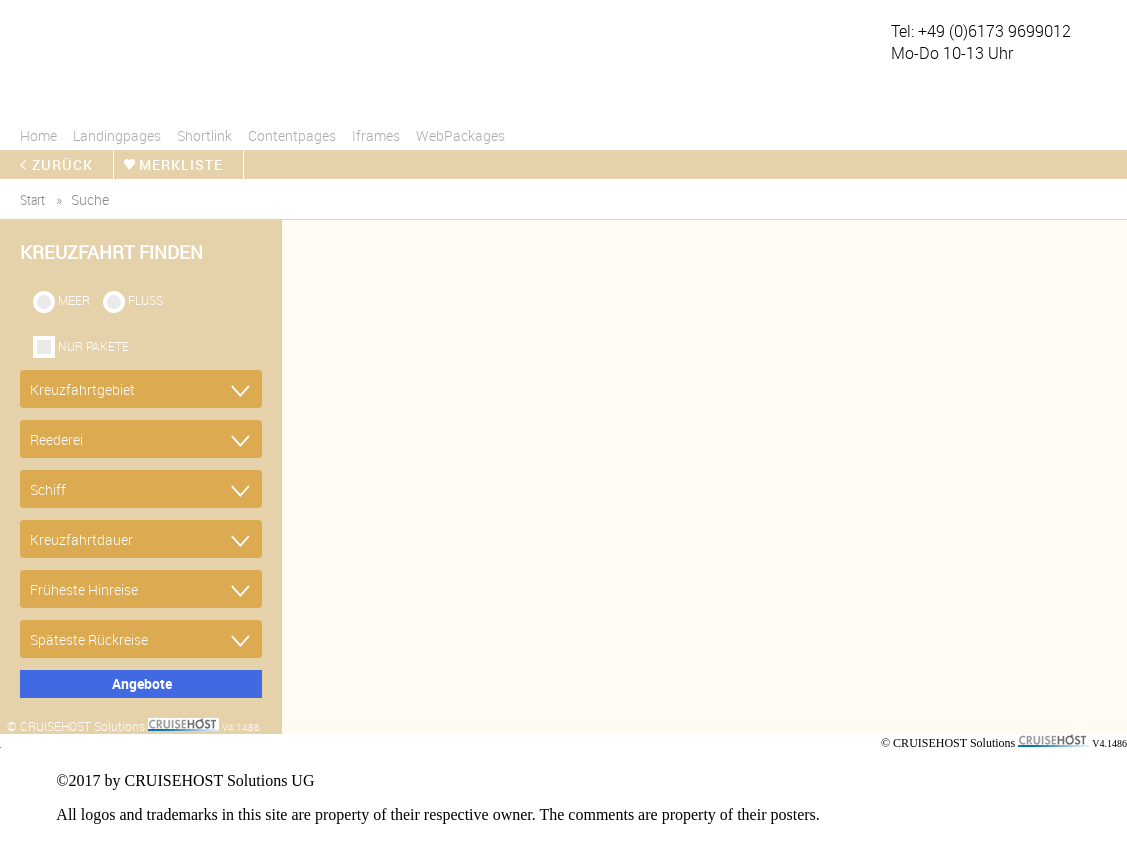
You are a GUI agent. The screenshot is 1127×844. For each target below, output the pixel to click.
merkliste (181, 164)
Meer (74, 300)
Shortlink (204, 135)
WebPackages (460, 135)
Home (38, 135)
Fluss (145, 300)
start (32, 199)
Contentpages (292, 135)
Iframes (376, 135)
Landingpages (117, 135)
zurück (62, 164)
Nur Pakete (93, 346)
